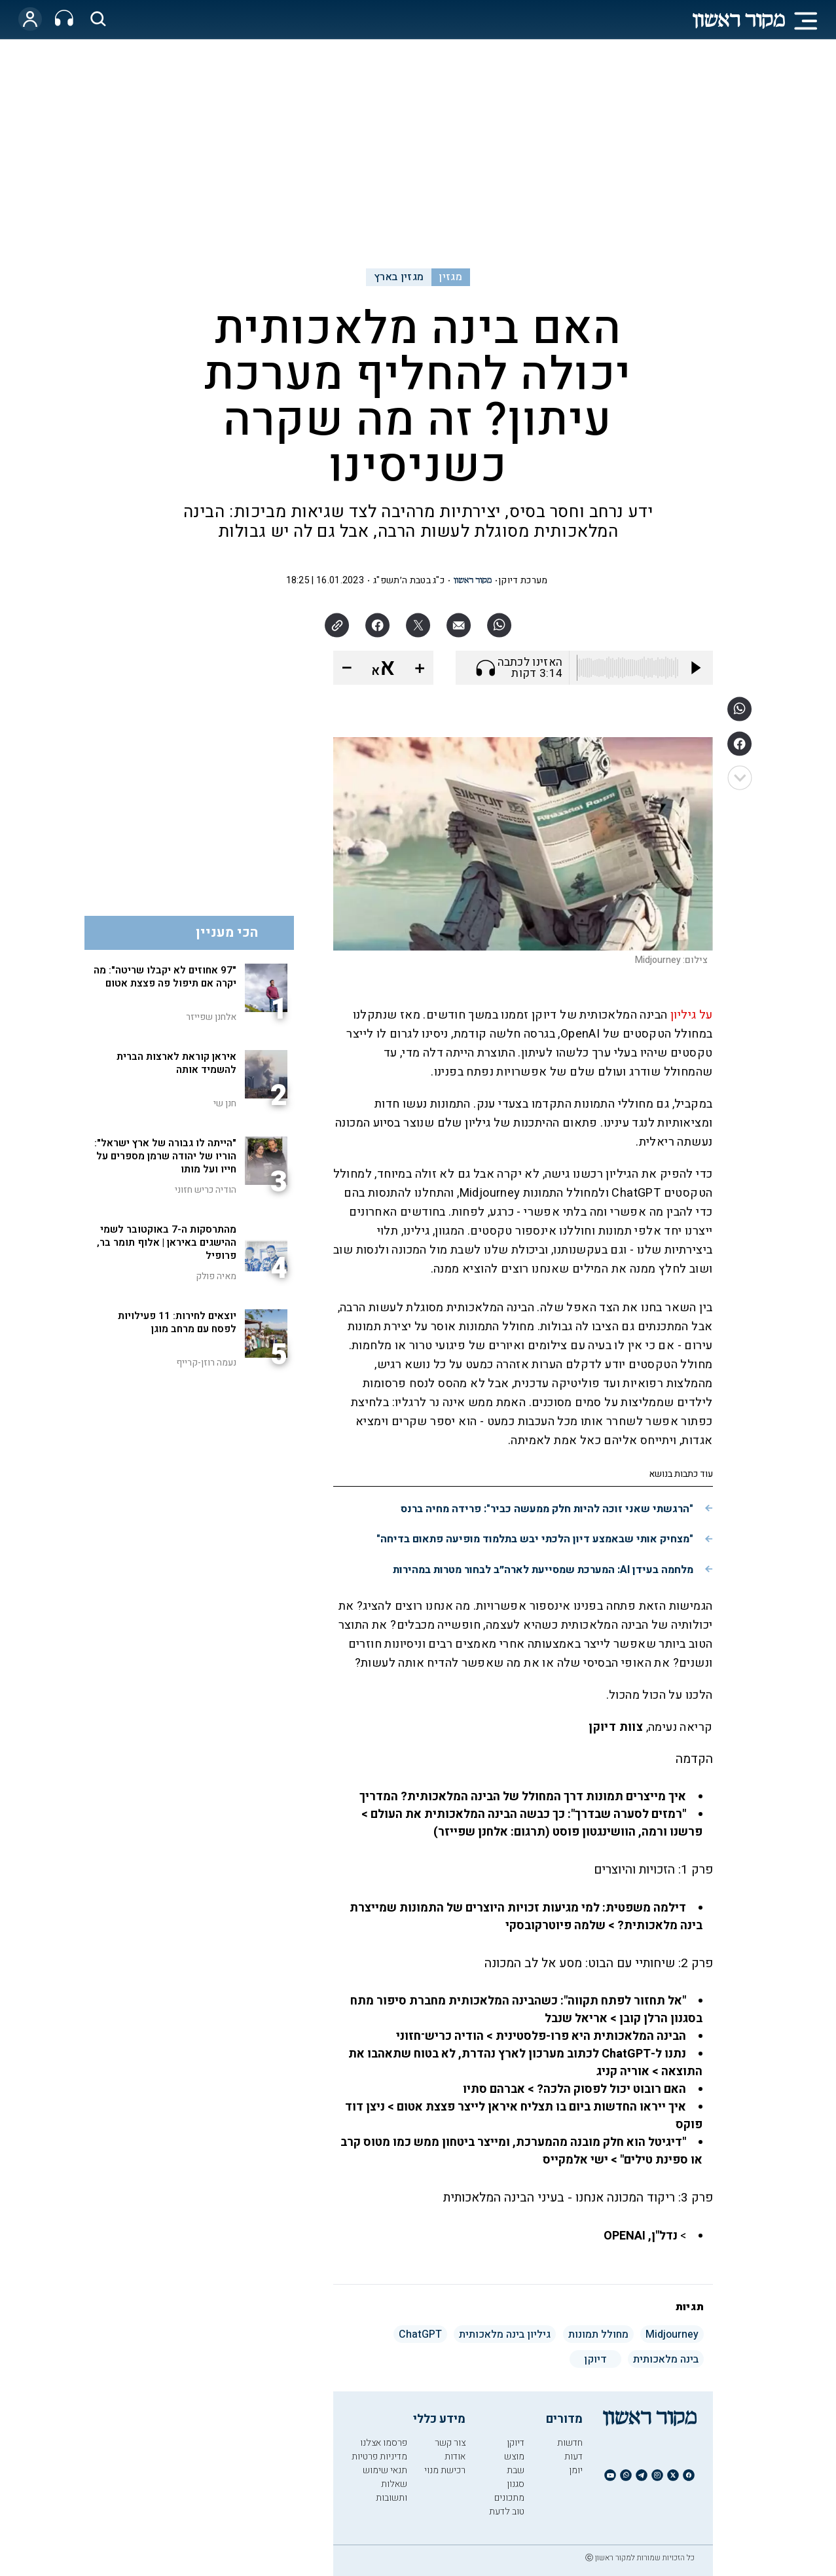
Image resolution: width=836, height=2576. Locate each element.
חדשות (570, 2443)
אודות (455, 2456)
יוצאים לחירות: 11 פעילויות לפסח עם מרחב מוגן (177, 1322)
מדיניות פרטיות (379, 2456)
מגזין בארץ (399, 277)
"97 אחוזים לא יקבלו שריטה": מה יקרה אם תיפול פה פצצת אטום (165, 976)
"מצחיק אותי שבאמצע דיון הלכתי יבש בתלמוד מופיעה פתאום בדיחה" (534, 1539)
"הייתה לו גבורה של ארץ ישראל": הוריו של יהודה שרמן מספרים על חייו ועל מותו (165, 1156)
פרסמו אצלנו (383, 2443)
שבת (515, 2470)
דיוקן (515, 2443)
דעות (573, 2456)
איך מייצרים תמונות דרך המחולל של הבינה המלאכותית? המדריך (521, 1796)
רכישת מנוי (444, 2470)
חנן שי (224, 1103)
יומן (576, 2470)
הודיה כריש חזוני (205, 1190)
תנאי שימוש (385, 2470)
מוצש (514, 2456)
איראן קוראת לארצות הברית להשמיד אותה (176, 1063)
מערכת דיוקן (522, 580)
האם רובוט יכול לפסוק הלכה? (611, 2089)
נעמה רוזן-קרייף (206, 1363)
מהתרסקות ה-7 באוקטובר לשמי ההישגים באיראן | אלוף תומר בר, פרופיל (166, 1242)
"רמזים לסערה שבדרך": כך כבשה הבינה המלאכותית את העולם (528, 1814)
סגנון (515, 2484)
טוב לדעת (506, 2511)
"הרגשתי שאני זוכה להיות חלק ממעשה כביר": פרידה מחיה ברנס (547, 1509)
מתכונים (509, 2498)
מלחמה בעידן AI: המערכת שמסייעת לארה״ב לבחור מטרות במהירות (543, 1570)
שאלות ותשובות (391, 2491)
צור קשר (450, 2443)
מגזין (450, 277)
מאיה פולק (216, 1276)
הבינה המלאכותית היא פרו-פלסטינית (591, 2036)
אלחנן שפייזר (211, 1017)
